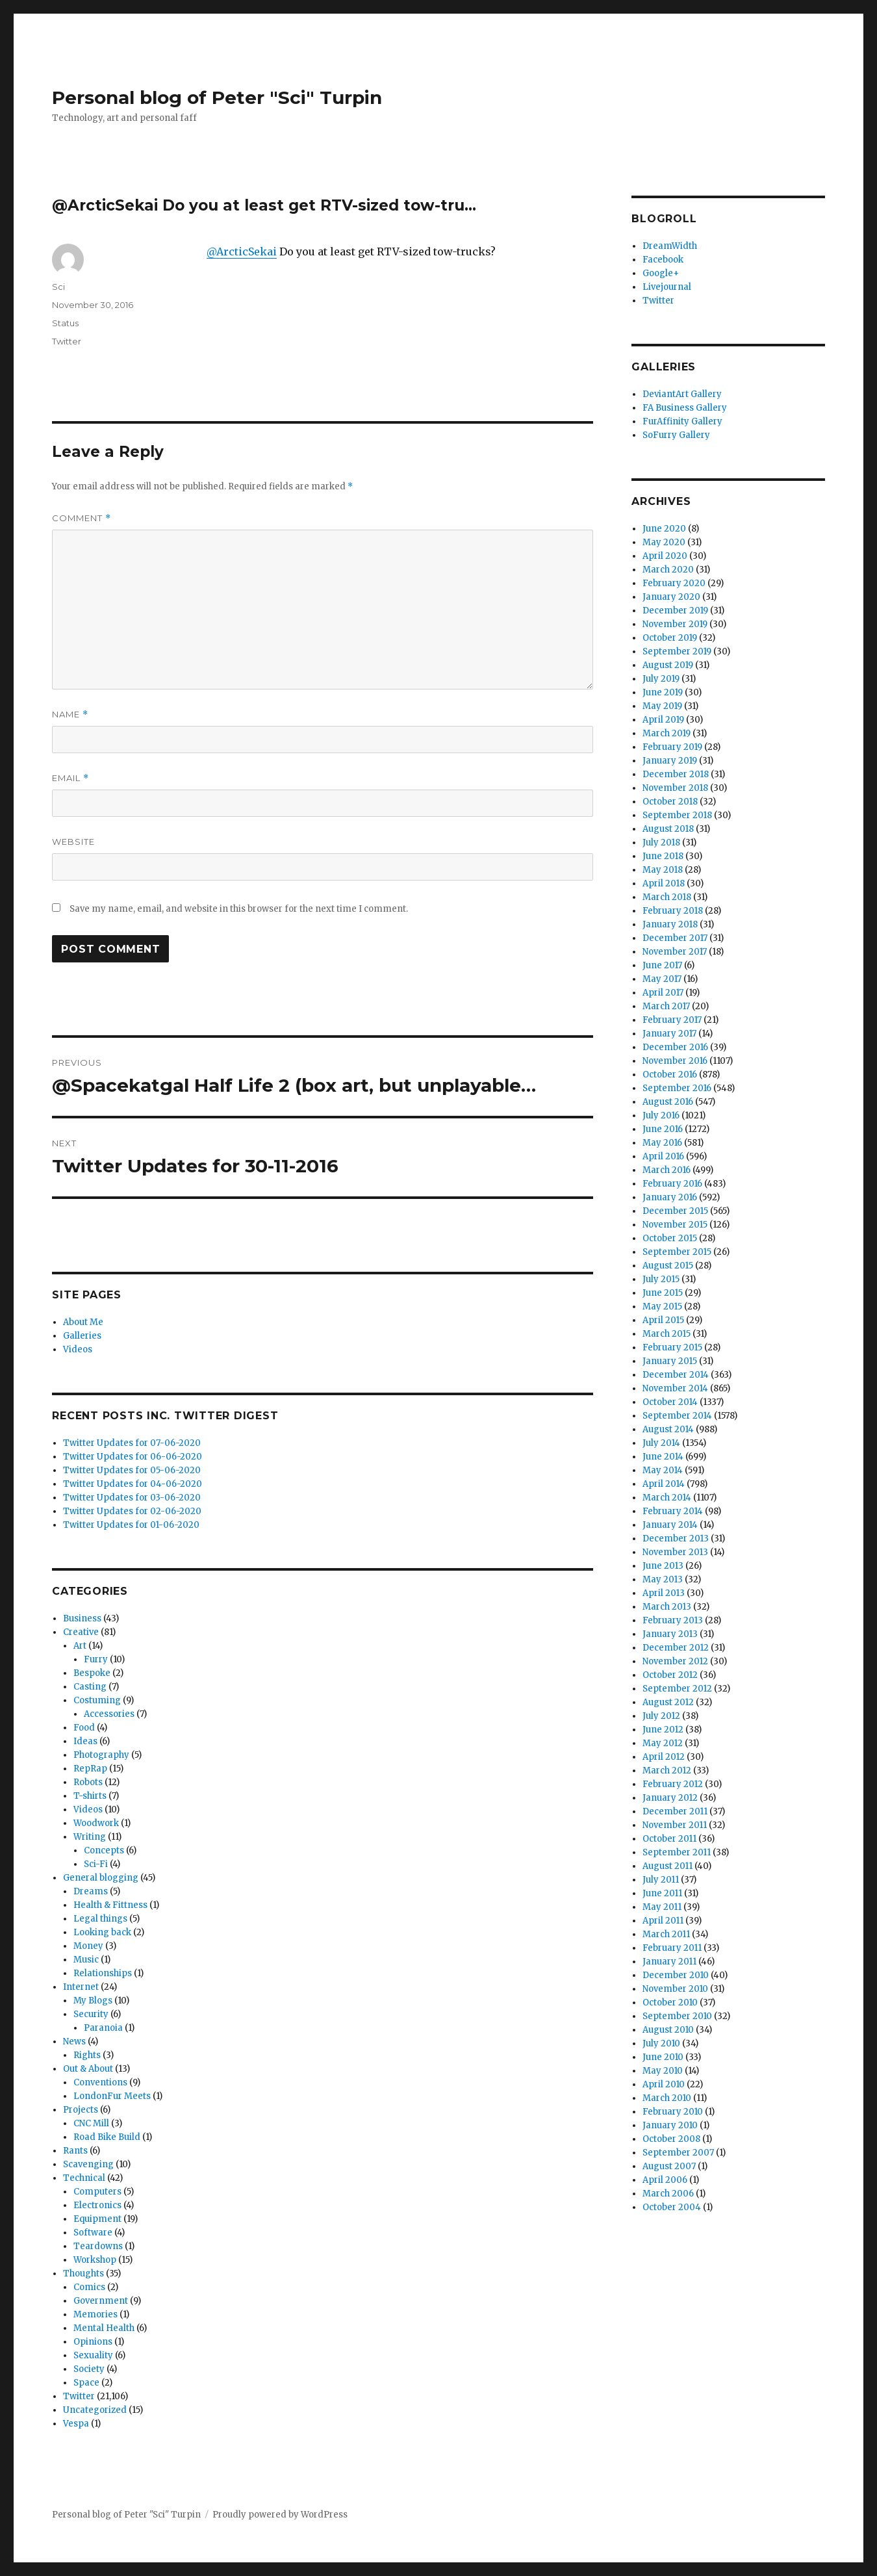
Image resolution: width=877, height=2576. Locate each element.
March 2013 (666, 1606)
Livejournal (666, 286)
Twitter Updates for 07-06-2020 (132, 1443)
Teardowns (98, 2246)
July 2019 (661, 678)
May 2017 (661, 979)
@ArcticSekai (242, 251)
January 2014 (670, 1524)
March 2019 (666, 733)
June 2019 (662, 692)
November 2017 (674, 951)
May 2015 (662, 1306)
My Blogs (92, 2000)
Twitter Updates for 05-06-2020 (132, 1470)
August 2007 (669, 2166)
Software (92, 2232)
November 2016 (674, 1060)
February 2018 (672, 910)
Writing (89, 1836)
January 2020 (671, 596)
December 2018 (675, 774)
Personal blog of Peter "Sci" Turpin (217, 97)
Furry (96, 1659)
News (74, 2041)
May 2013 (662, 1579)
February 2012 (672, 1784)
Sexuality (93, 2355)
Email (70, 778)
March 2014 (666, 1497)
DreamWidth (669, 245)
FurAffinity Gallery (682, 421)
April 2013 (663, 1593)
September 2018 (677, 815)
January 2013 (670, 1634)
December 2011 (674, 1811)
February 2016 (672, 1183)
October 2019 (669, 637)
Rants (75, 2150)
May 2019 (662, 706)
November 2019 (674, 624)
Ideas (85, 1741)
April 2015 (663, 1320)
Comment (81, 518)
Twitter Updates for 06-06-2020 (132, 1456)
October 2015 (669, 1238)
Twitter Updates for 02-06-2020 (132, 1511)
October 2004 (671, 2207)
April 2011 (662, 1920)
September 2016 (676, 1088)
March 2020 (668, 569)
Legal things (100, 1918)
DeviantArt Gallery (682, 394)
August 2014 (668, 1429)
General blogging (100, 1877)
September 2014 (677, 1415)
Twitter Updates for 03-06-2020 (132, 1497)
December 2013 (675, 1538)
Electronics (97, 2205)
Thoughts (83, 2273)
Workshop (94, 2259)
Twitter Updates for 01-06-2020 (131, 1524)
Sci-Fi (96, 1864)
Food (84, 1727)
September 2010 (677, 2016)
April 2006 (664, 2179)
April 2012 (663, 1756)
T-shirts (90, 1795)
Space (86, 2382)
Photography (101, 1754)
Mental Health (103, 2328)
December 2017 (674, 938)
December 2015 (675, 1211)
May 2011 (661, 1907)
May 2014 (662, 1470)
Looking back (102, 1932)
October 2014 (670, 1402)
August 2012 (668, 1702)
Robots (88, 1782)
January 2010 (670, 2125)
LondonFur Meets (112, 2096)
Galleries (82, 1335)
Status (65, 323)
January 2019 (669, 760)
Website (73, 841)
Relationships (102, 1973)
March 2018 (666, 897)
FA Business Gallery (684, 407)
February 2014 (672, 1511)
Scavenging (88, 2164)
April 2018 (663, 883)
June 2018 (662, 856)
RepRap (90, 1768)
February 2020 (673, 583)
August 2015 (667, 1265)
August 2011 (667, 1866)
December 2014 (675, 1374)
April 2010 (663, 2084)
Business (82, 1618)
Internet (81, 1986)
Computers (97, 2191)
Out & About (88, 2068)
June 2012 (662, 1729)
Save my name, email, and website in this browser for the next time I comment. (239, 908)
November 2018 (675, 787)
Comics (89, 2287)
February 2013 (672, 1620)
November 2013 (675, 1552)
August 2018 (668, 828)
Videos (77, 1349)
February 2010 (672, 2111)
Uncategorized (95, 2409)
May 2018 (662, 869)
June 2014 (662, 1456)
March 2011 (666, 1934)
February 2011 (672, 1947)
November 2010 (675, 1988)
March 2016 (666, 1170)
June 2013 (662, 1565)
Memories (95, 2314)
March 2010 (666, 2098)
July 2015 (661, 1279)
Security (90, 2014)
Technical (84, 2177)
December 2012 (675, 1647)
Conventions (100, 2082)
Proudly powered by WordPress (280, 2514)
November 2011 (674, 1825)
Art (79, 1645)
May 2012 (662, 1743)
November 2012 (675, 1661)
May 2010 (662, 2070)
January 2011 (669, 1961)
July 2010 (661, 2043)
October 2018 (670, 801)
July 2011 (660, 1879)
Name (70, 714)
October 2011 (669, 1838)
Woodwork (96, 1823)
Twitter (66, 341)
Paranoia (103, 2027)
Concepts (104, 1850)
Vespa (76, 2423)
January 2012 (670, 1797)
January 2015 (669, 1361)
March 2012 (666, 1770)
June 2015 (662, 1292)
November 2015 (674, 1224)
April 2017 (662, 992)
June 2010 (662, 2057)
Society (89, 2369)
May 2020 (663, 542)
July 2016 (661, 1115)
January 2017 (669, 1033)
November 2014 (675, 1388)
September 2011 (676, 1852)
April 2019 (663, 719)
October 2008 (671, 2139)
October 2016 (669, 1074)
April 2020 (664, 555)
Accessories (109, 1713)
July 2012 (661, 1715)
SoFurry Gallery (676, 435)
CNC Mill (91, 2123)
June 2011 (662, 1893)
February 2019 (672, 747)
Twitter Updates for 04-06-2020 (132, 1483)
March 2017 (666, 1006)
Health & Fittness (110, 1905)
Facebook (662, 259)
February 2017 (672, 1019)
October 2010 (670, 2002)
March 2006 (668, 2193)
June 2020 (664, 528)
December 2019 (675, 610)
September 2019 (676, 651)
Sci (58, 286)
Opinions (92, 2341)
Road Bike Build (106, 2137)
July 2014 (661, 1443)
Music (86, 1959)
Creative (81, 1632)
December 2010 (675, 1975)
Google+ (660, 273)
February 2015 (672, 1347)
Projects (80, 2109)
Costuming (97, 1700)
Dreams (90, 1891)
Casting (90, 1686)
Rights (87, 2055)
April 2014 (663, 1483)
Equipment (97, 2218)
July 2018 (661, 842)
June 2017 (662, 965)
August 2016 (667, 1101)
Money (88, 1945)
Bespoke (91, 1673)
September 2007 (678, 2152)
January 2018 (670, 924)
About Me (83, 1322)
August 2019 (667, 665)
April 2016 (663, 1156)
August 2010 (668, 2029)
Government (100, 2300)
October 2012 (670, 1675)
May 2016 (662, 1142)
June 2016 (662, 1129)
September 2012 (677, 1688)
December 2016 (675, 1047)
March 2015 (666, 1333)
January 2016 (669, 1197)
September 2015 (676, 1251)
